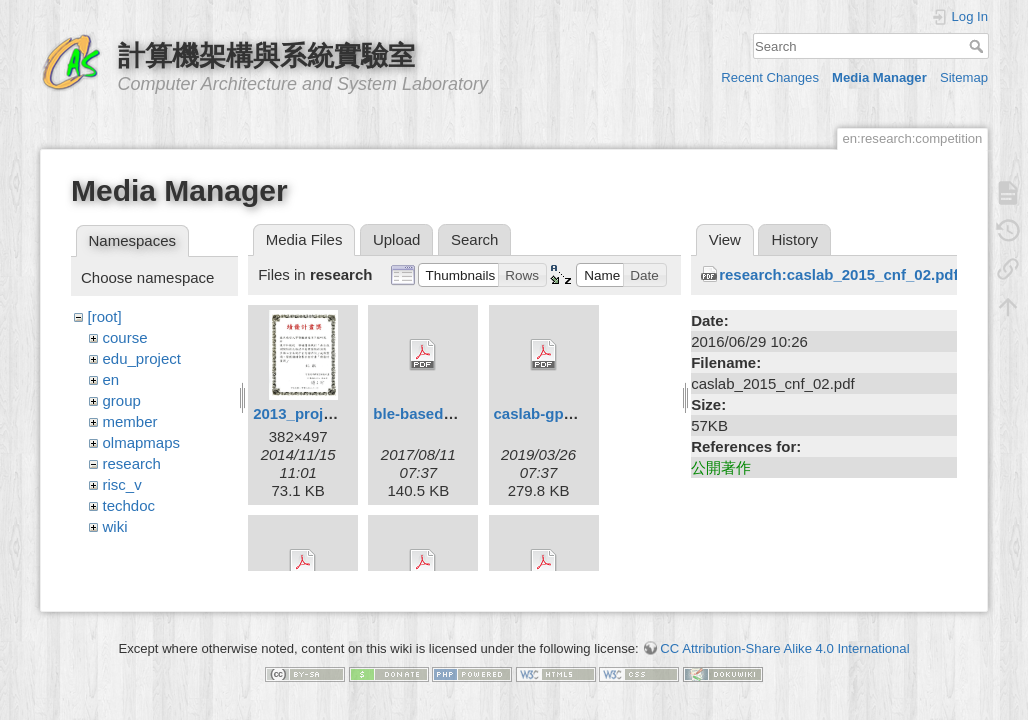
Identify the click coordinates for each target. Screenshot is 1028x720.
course (125, 337)
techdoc (129, 505)
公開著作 (721, 467)
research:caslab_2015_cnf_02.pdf (838, 274)
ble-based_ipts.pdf (439, 413)
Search (978, 46)
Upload (397, 239)
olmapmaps (142, 442)
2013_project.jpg (312, 413)
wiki (115, 526)
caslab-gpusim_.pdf (564, 413)
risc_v (122, 484)
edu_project (142, 358)
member (130, 421)
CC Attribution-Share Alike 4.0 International (784, 649)
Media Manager (879, 77)
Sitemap (964, 77)
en (111, 379)
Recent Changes (770, 77)
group (122, 400)
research (132, 463)
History (794, 239)
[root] (105, 316)
